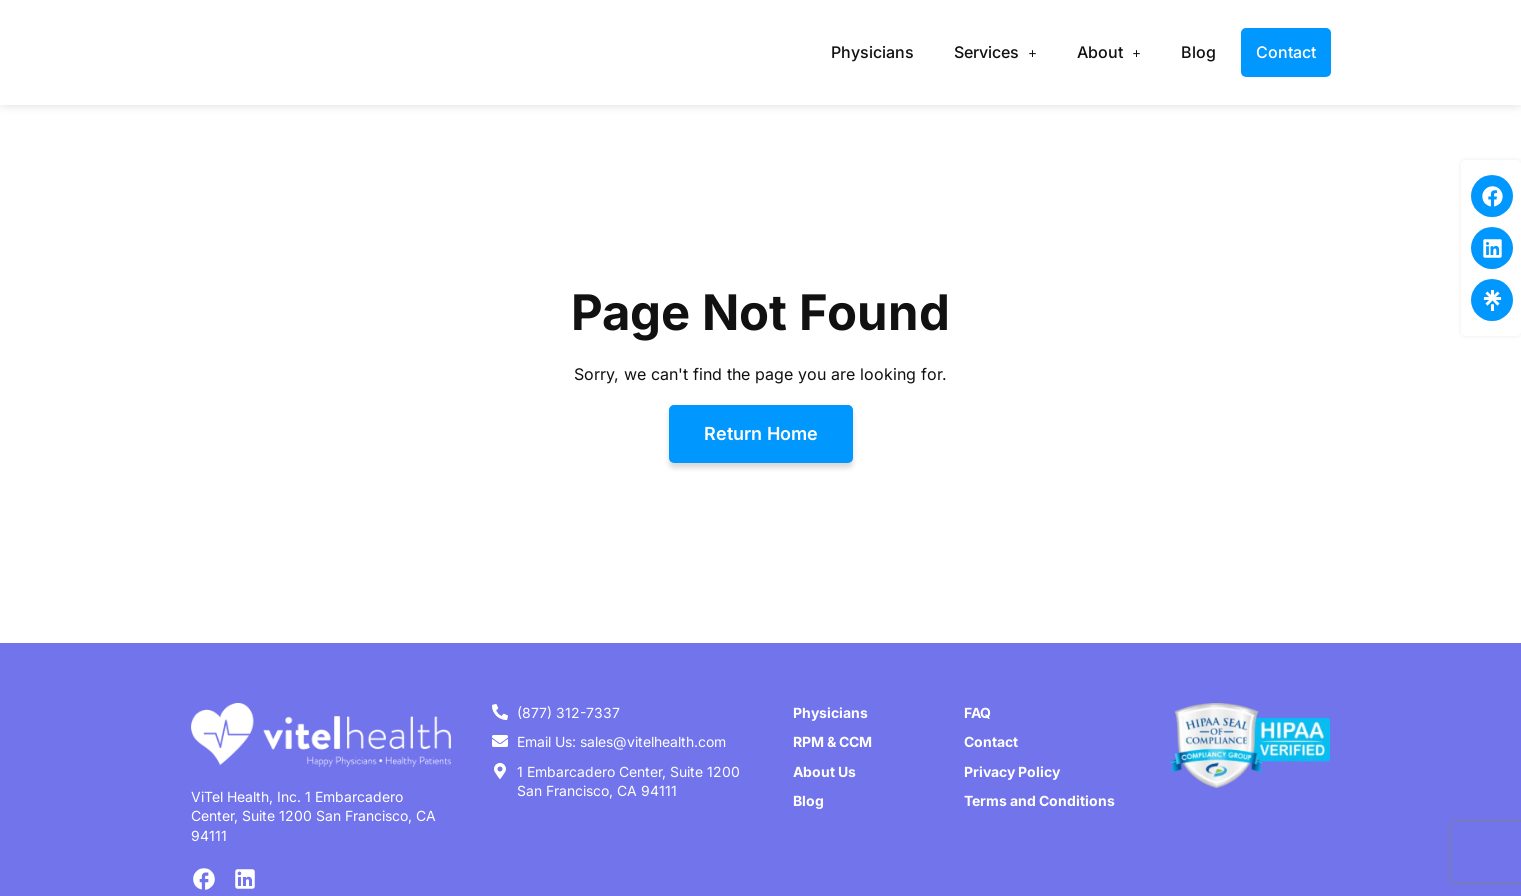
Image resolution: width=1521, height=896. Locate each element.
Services (995, 52)
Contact (1286, 52)
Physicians (872, 52)
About (1109, 52)
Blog (1198, 52)
